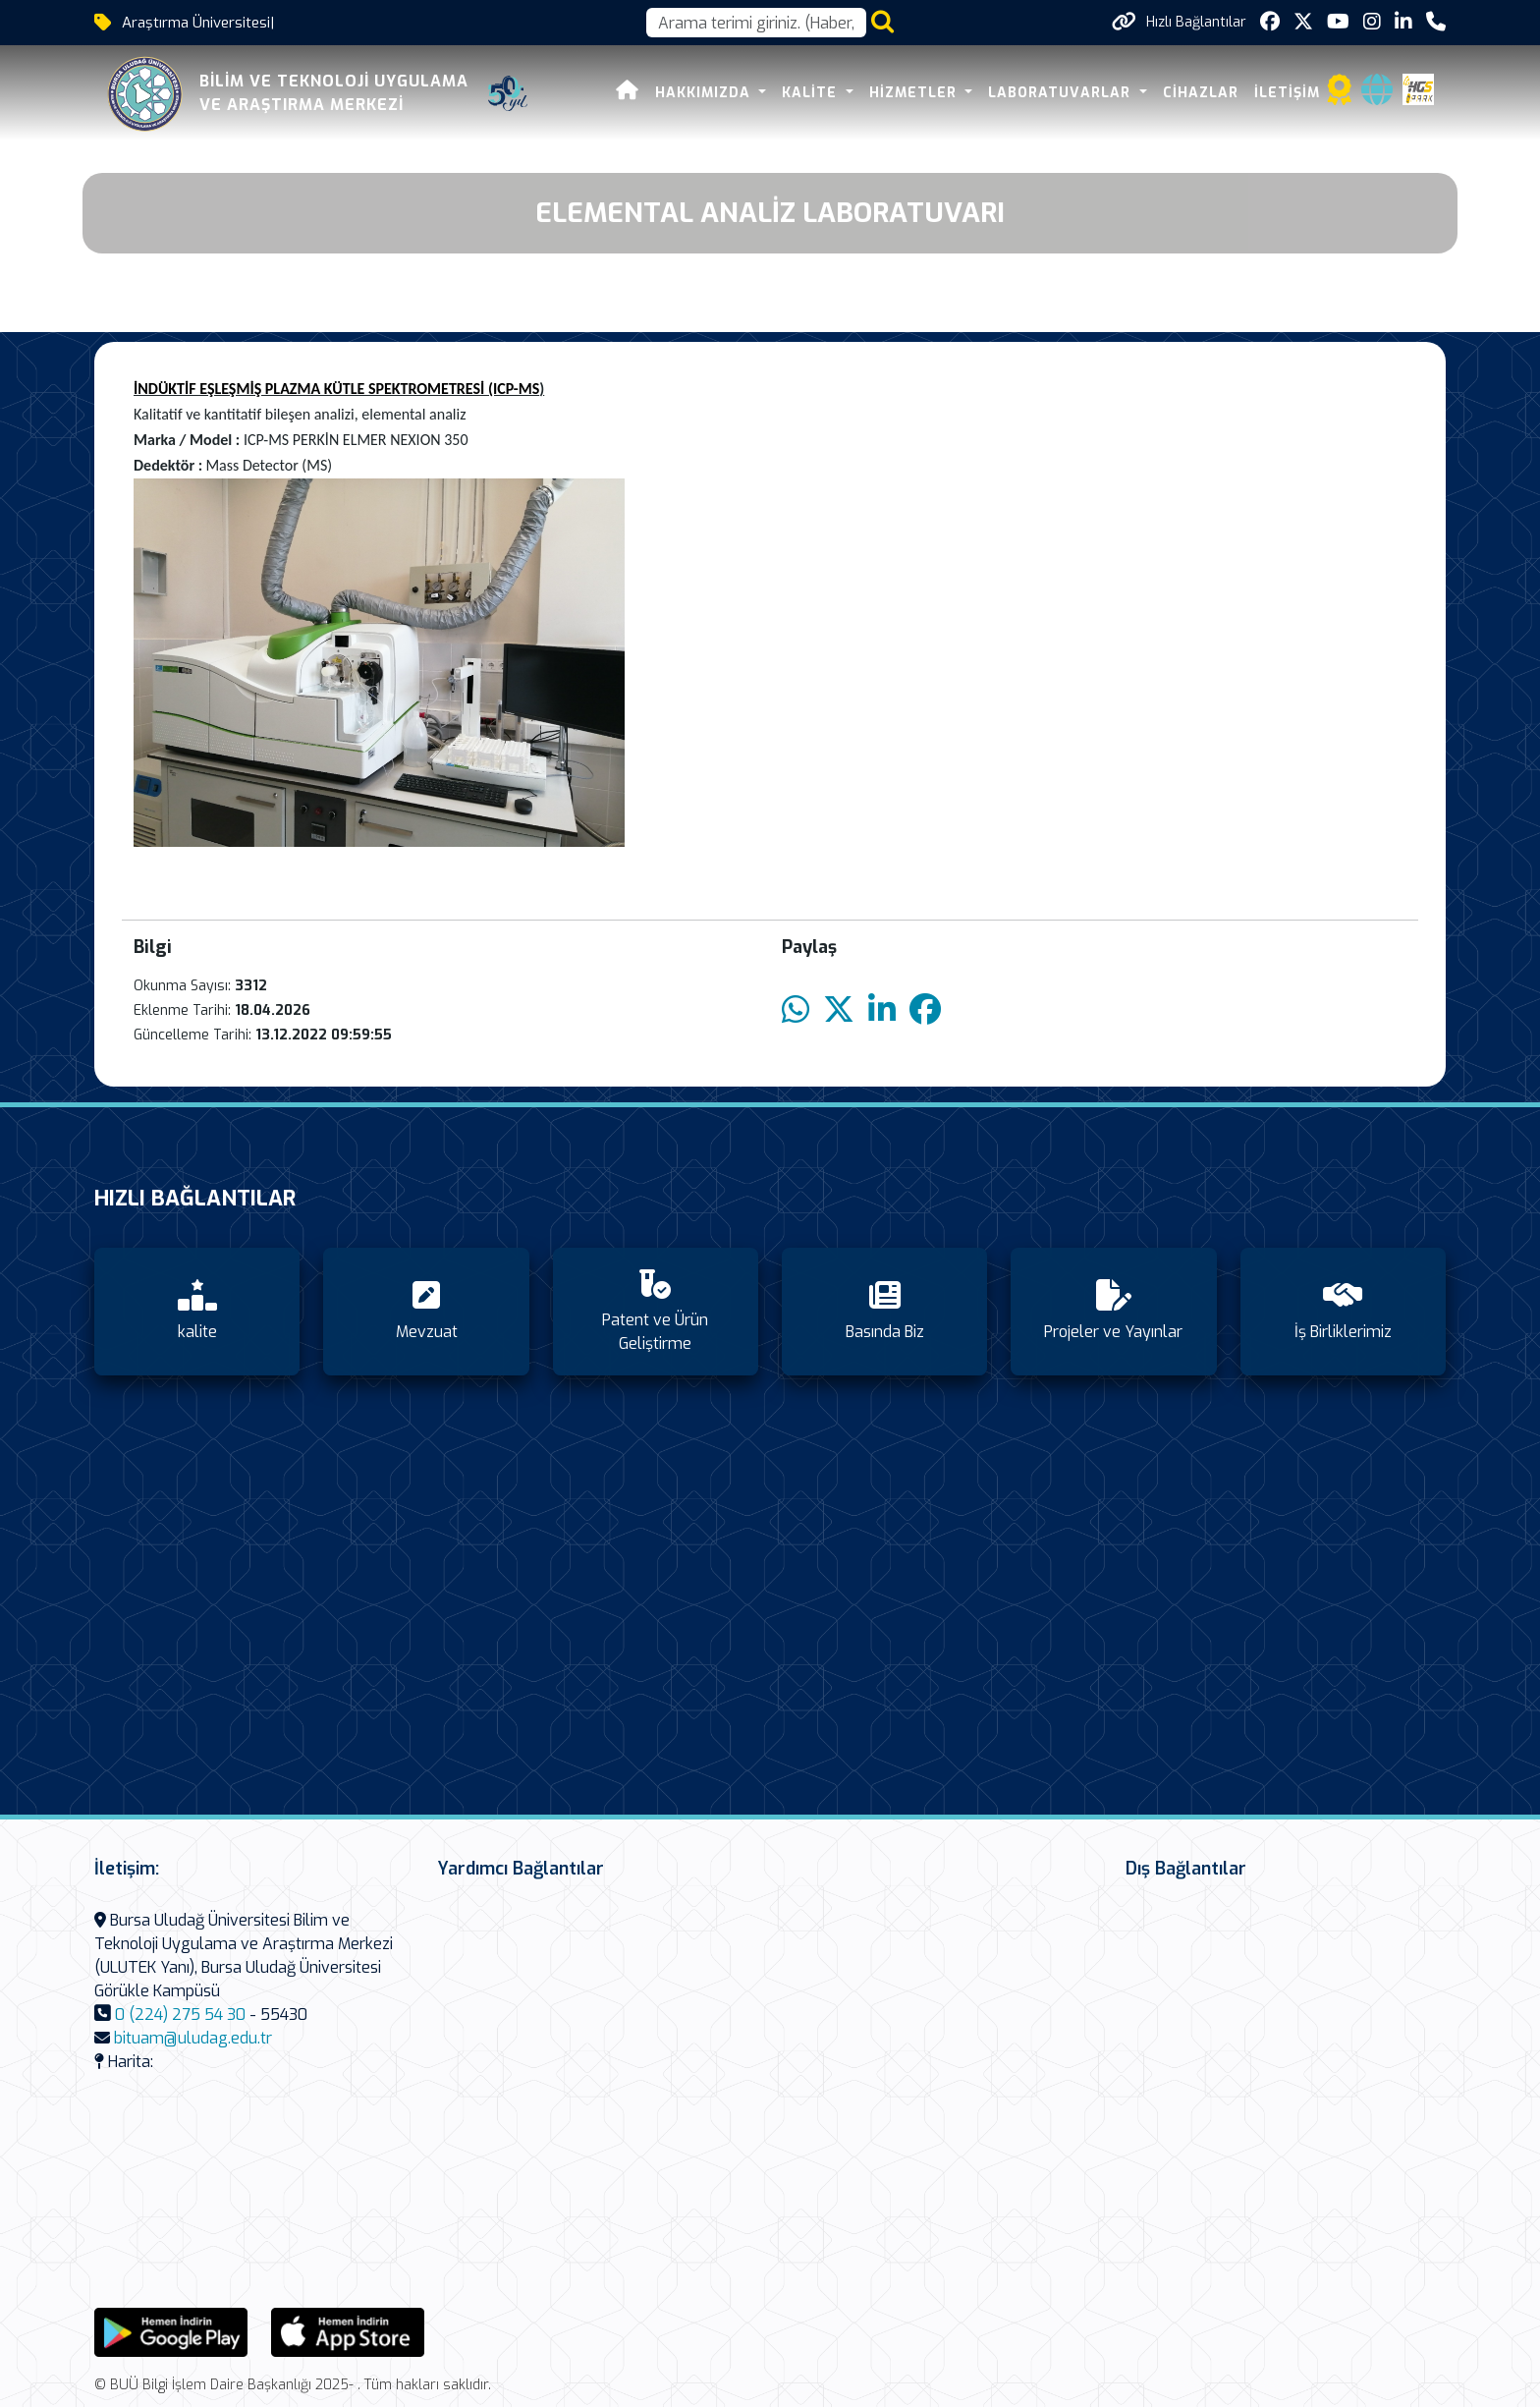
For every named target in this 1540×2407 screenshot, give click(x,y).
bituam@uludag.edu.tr (193, 2038)
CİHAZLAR (1200, 93)
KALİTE (812, 93)
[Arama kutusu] (756, 22)
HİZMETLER (915, 93)
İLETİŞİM (1287, 93)
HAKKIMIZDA (705, 93)
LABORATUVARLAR (1061, 93)
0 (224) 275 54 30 (180, 2014)
